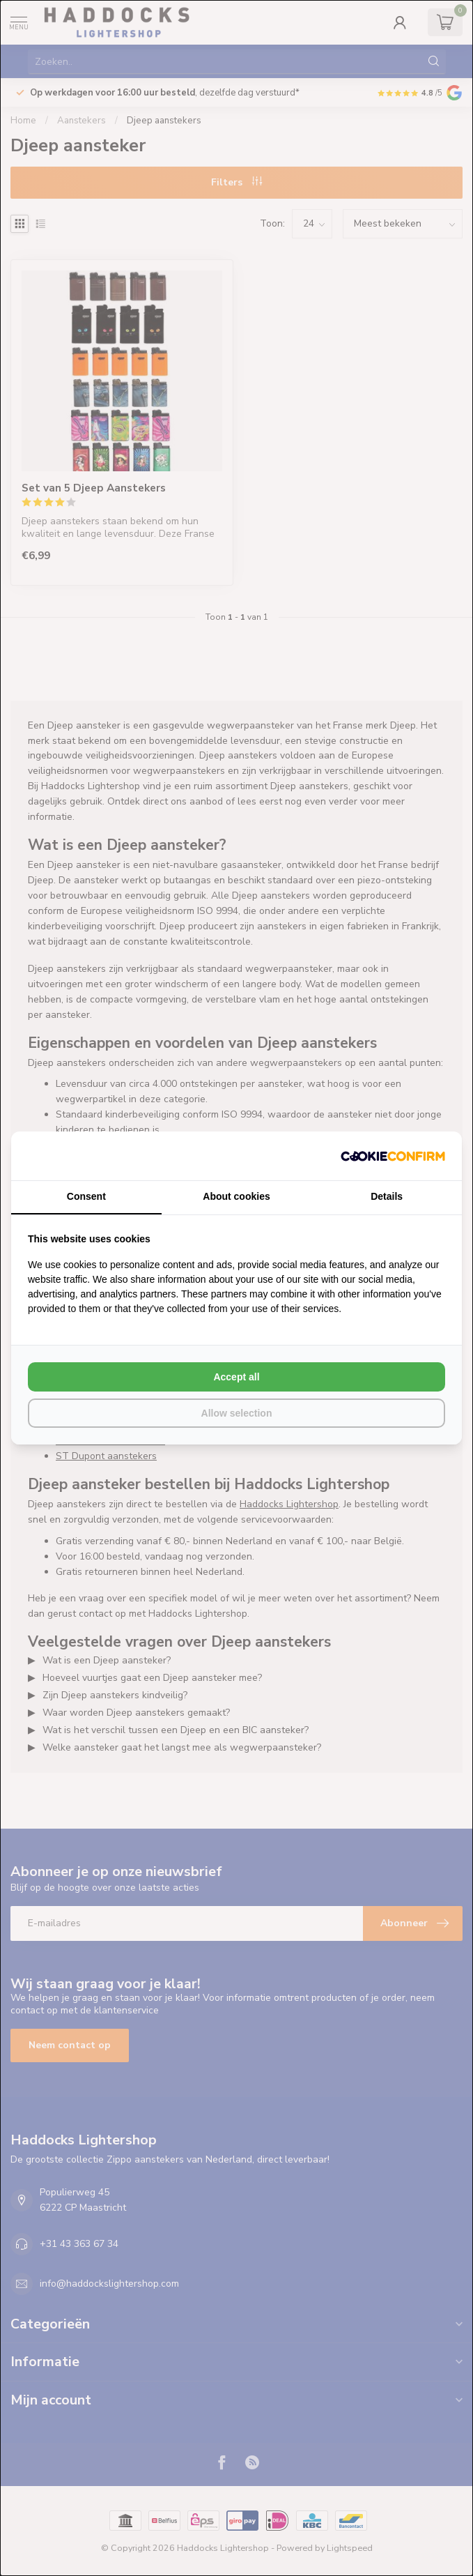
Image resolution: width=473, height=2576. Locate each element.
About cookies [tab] (236, 1196)
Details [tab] (387, 1196)
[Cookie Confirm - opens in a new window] (393, 1156)
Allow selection (236, 1413)
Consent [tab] (86, 1196)
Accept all (236, 1376)
